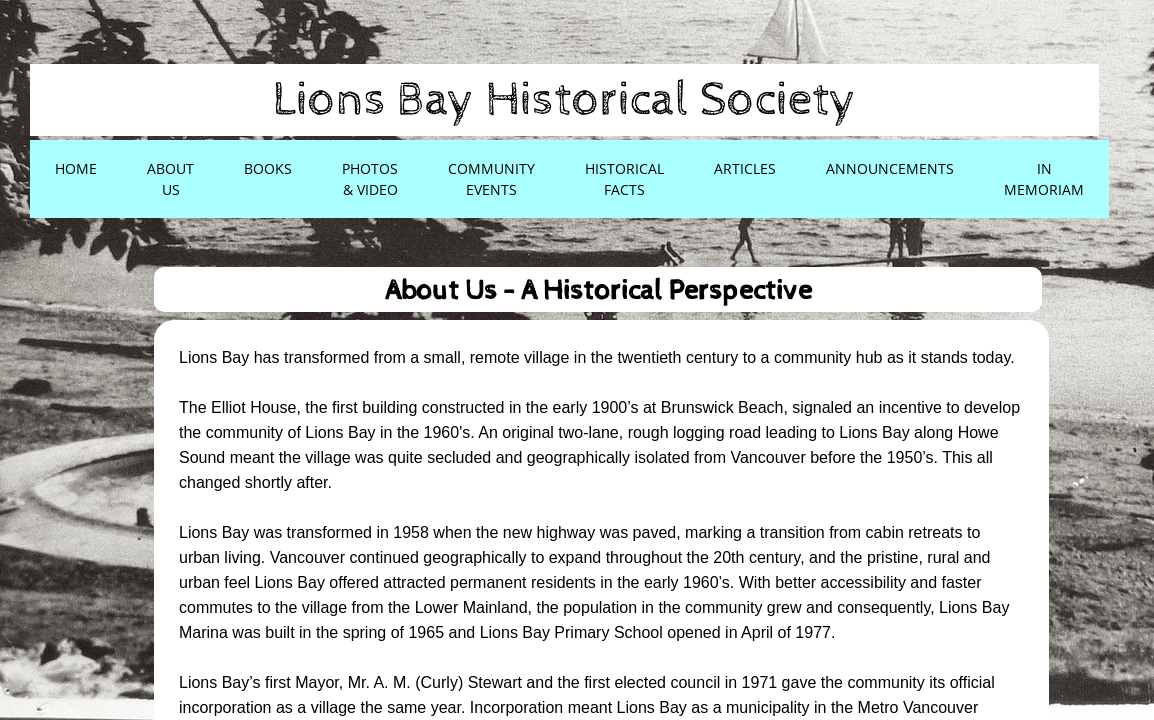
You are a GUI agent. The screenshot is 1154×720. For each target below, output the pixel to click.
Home (76, 168)
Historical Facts (624, 179)
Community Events (491, 179)
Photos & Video (370, 179)
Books (268, 168)
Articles (745, 168)
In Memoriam (1044, 179)
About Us (170, 179)
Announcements (890, 168)
